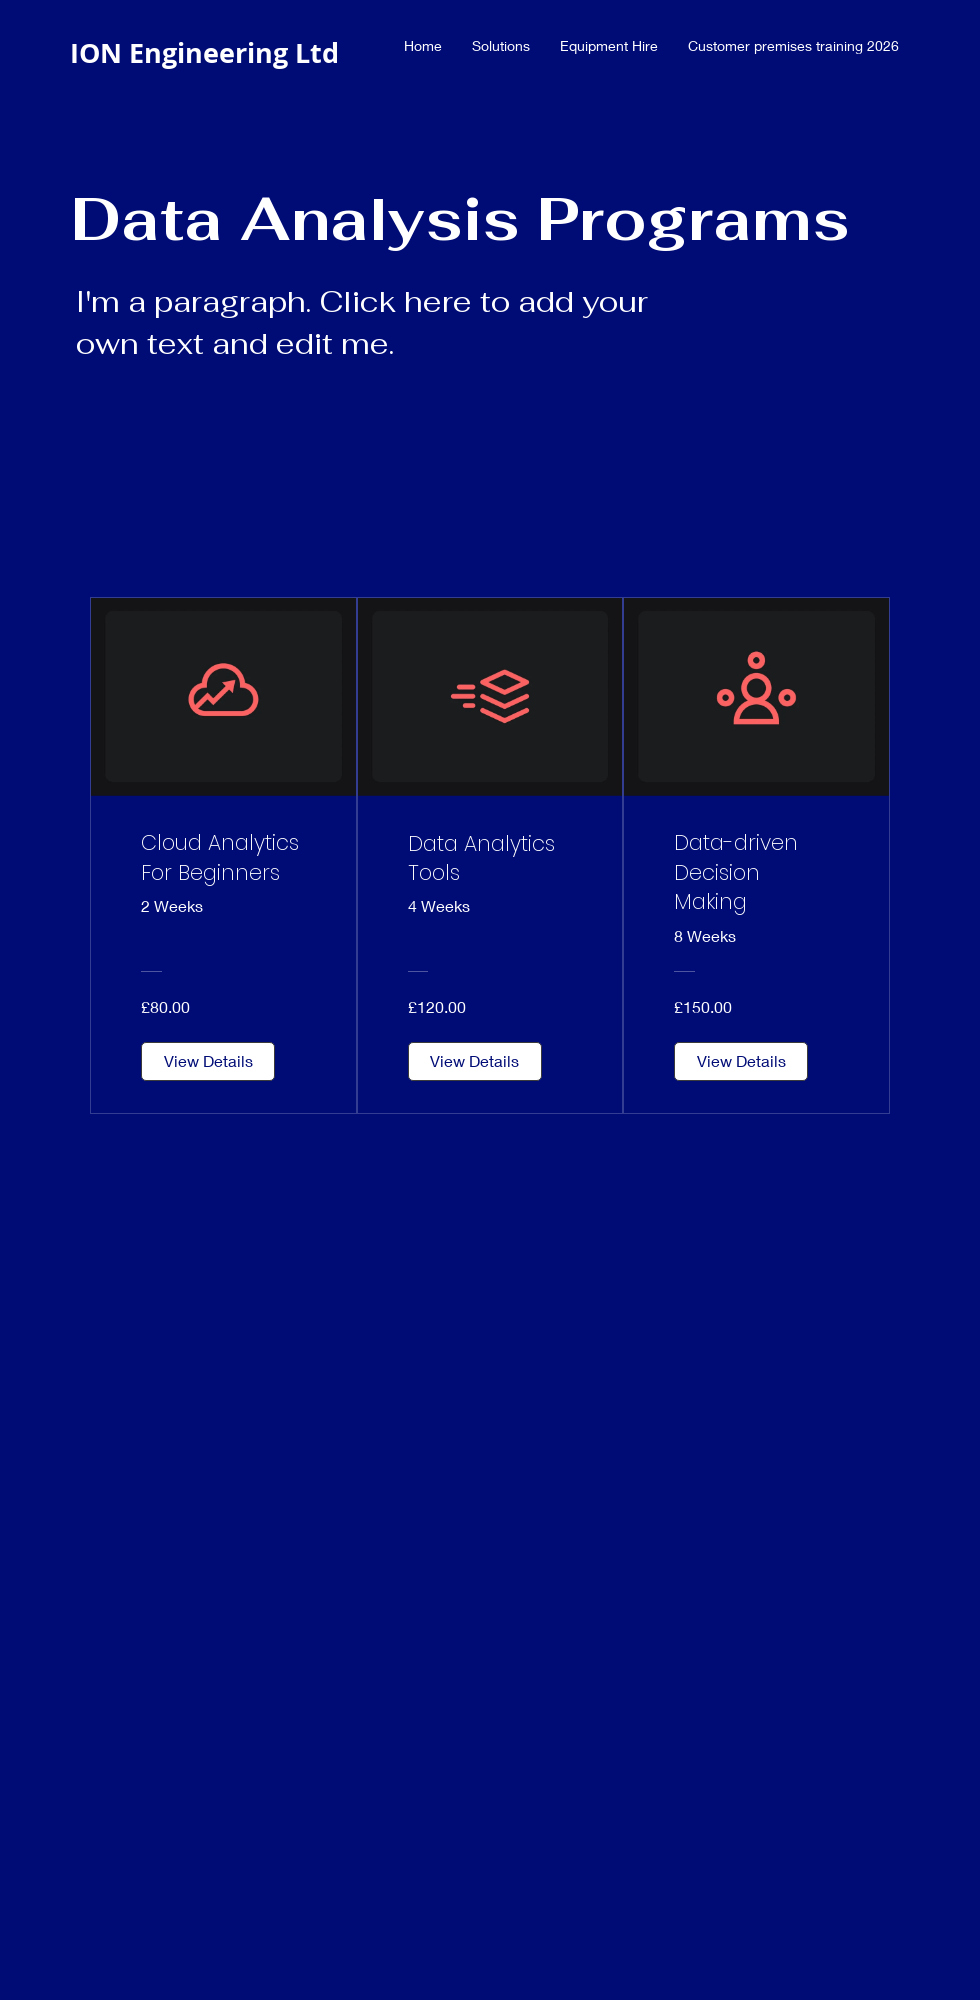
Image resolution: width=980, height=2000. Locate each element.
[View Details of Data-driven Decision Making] (741, 1061)
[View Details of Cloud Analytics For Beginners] (208, 1061)
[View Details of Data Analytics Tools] (475, 1061)
